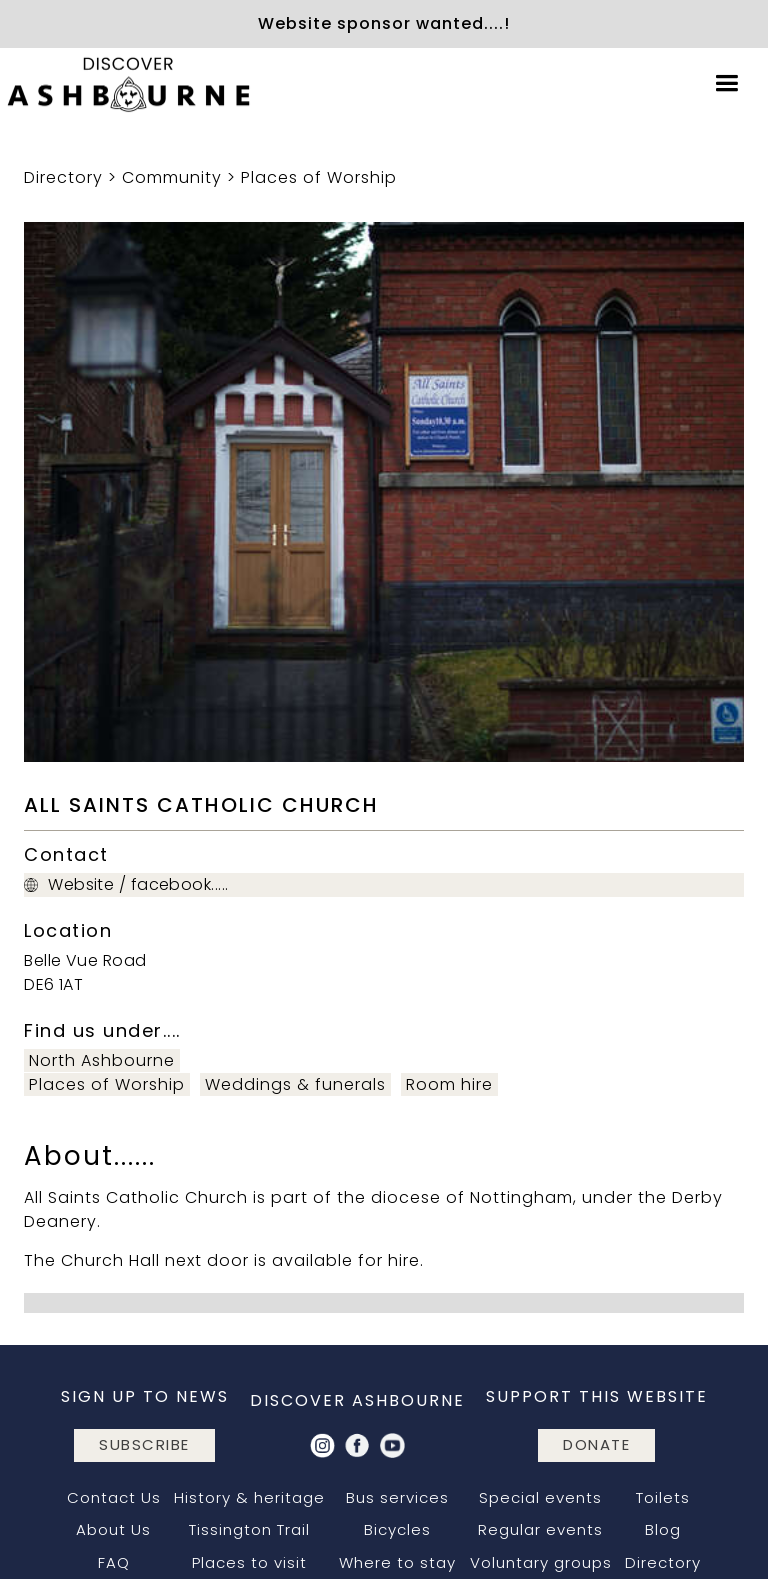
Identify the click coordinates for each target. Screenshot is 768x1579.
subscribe (144, 1444)
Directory (63, 177)
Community (172, 177)
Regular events (540, 1529)
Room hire (449, 1084)
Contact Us (114, 1497)
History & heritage (249, 1497)
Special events (540, 1497)
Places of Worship (319, 177)
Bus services (397, 1497)
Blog (663, 1529)
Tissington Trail (249, 1529)
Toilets (663, 1497)
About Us (113, 1529)
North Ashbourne (102, 1060)
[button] (727, 83)
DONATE (596, 1444)
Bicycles (397, 1529)
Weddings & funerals (295, 1084)
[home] (130, 84)
